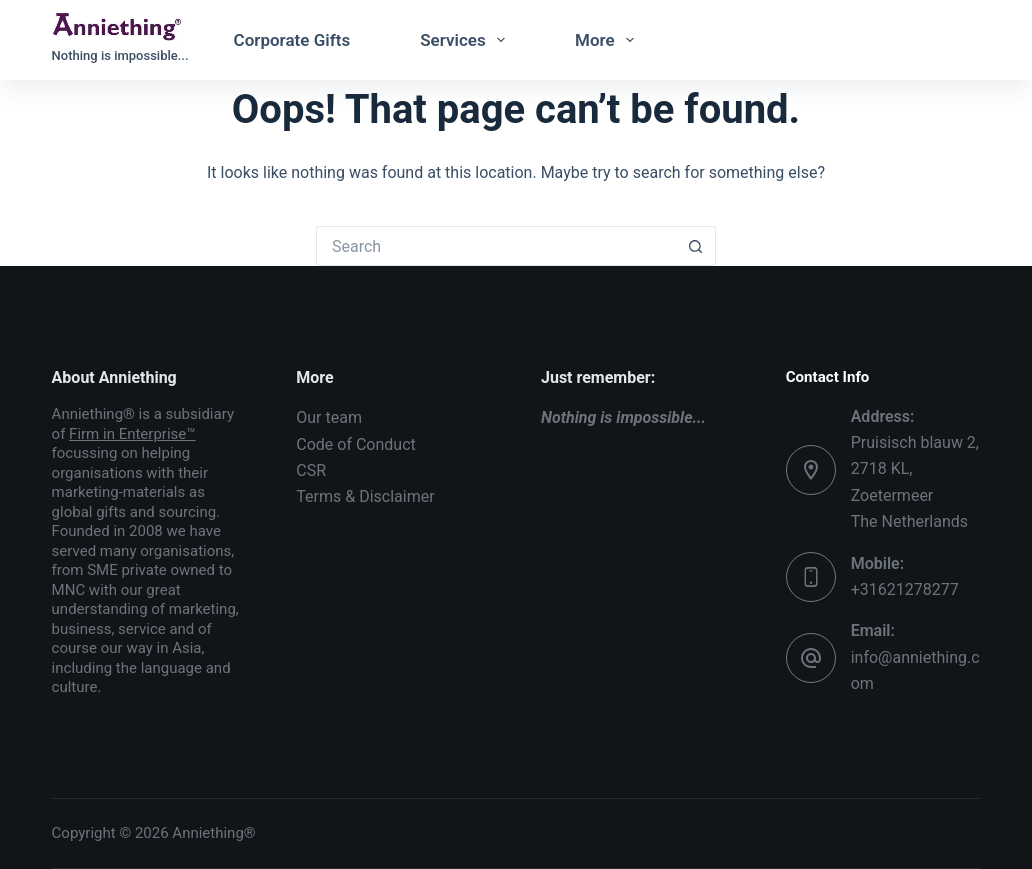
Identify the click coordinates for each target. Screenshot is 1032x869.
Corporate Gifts (292, 40)
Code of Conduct (356, 444)
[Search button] (696, 246)
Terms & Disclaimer (365, 496)
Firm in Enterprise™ (132, 434)
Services (466, 40)
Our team (329, 417)
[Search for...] (496, 246)
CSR (311, 470)
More (608, 40)
